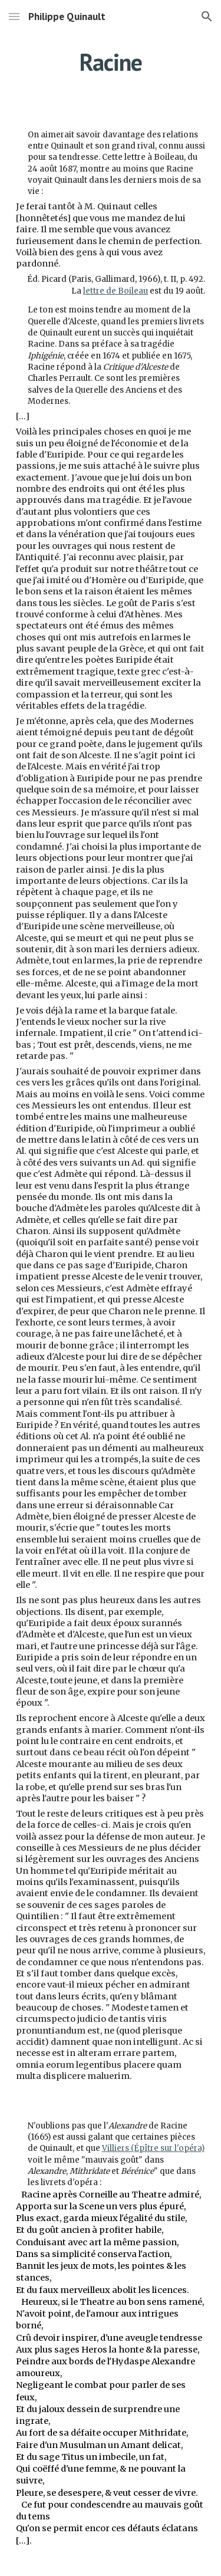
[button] (14, 16)
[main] (110, 62)
